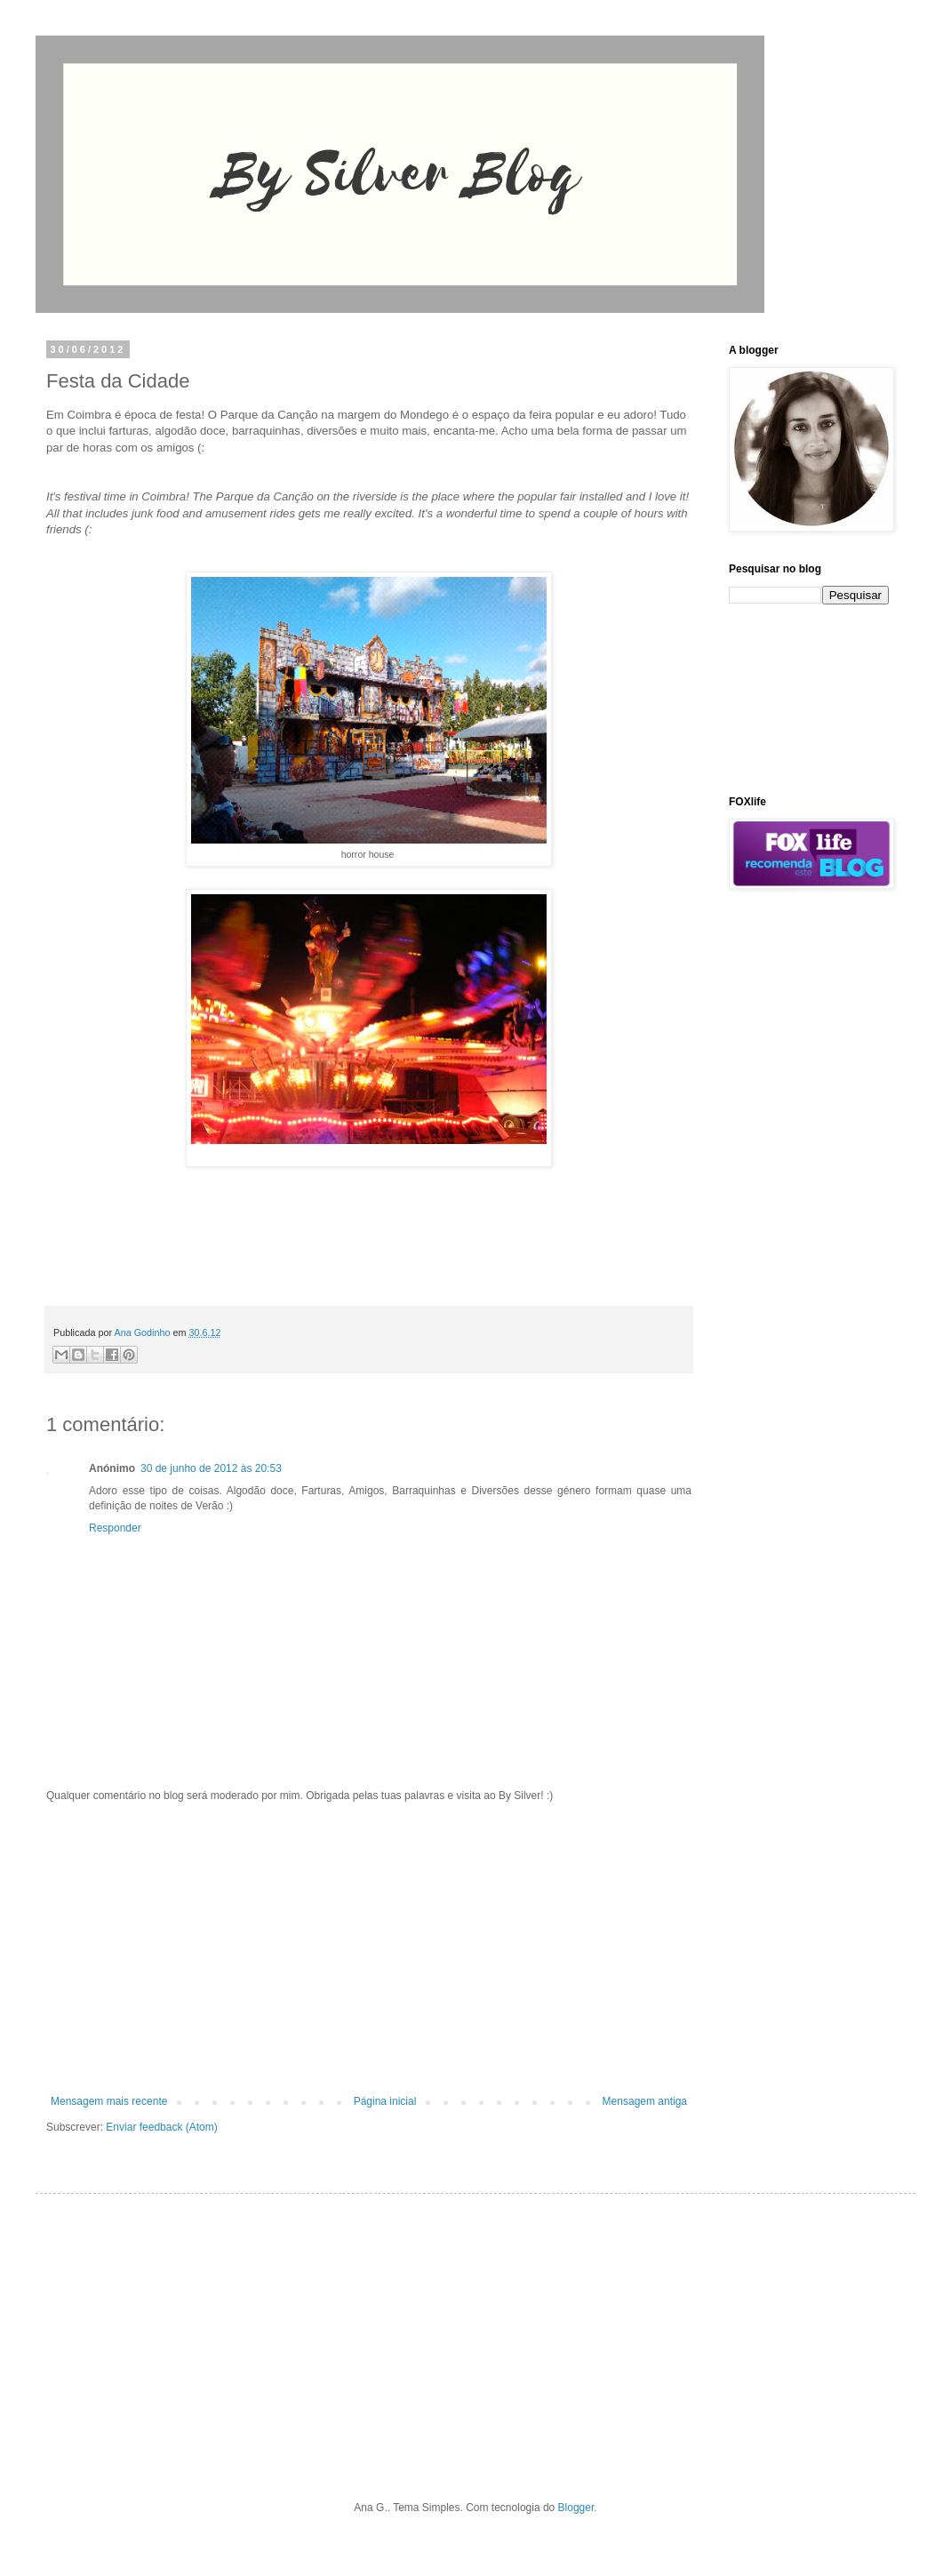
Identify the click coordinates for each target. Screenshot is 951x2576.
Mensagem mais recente (109, 2101)
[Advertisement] (368, 1948)
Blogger (576, 2507)
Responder (115, 1528)
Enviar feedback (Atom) (161, 2127)
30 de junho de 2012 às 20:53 (211, 1468)
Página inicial (385, 2101)
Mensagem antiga (645, 2101)
